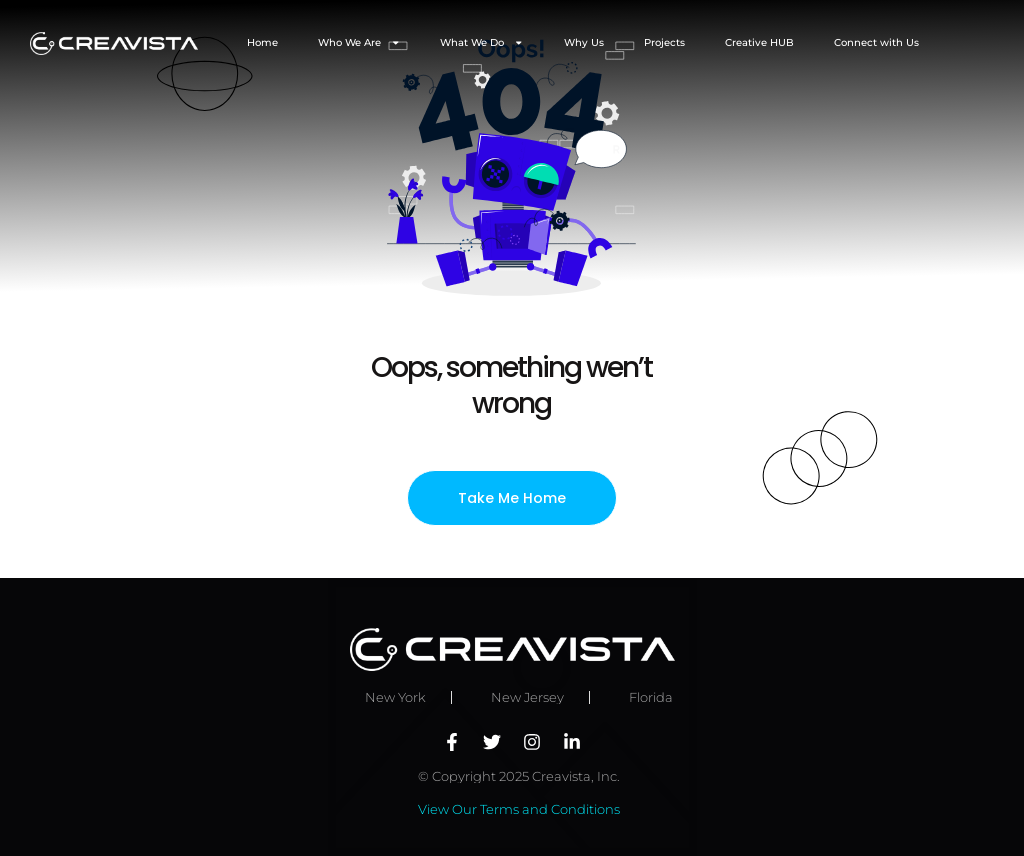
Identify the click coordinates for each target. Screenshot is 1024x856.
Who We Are (359, 43)
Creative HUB (759, 42)
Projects (664, 42)
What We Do (482, 43)
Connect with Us (876, 42)
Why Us (584, 42)
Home (262, 42)
